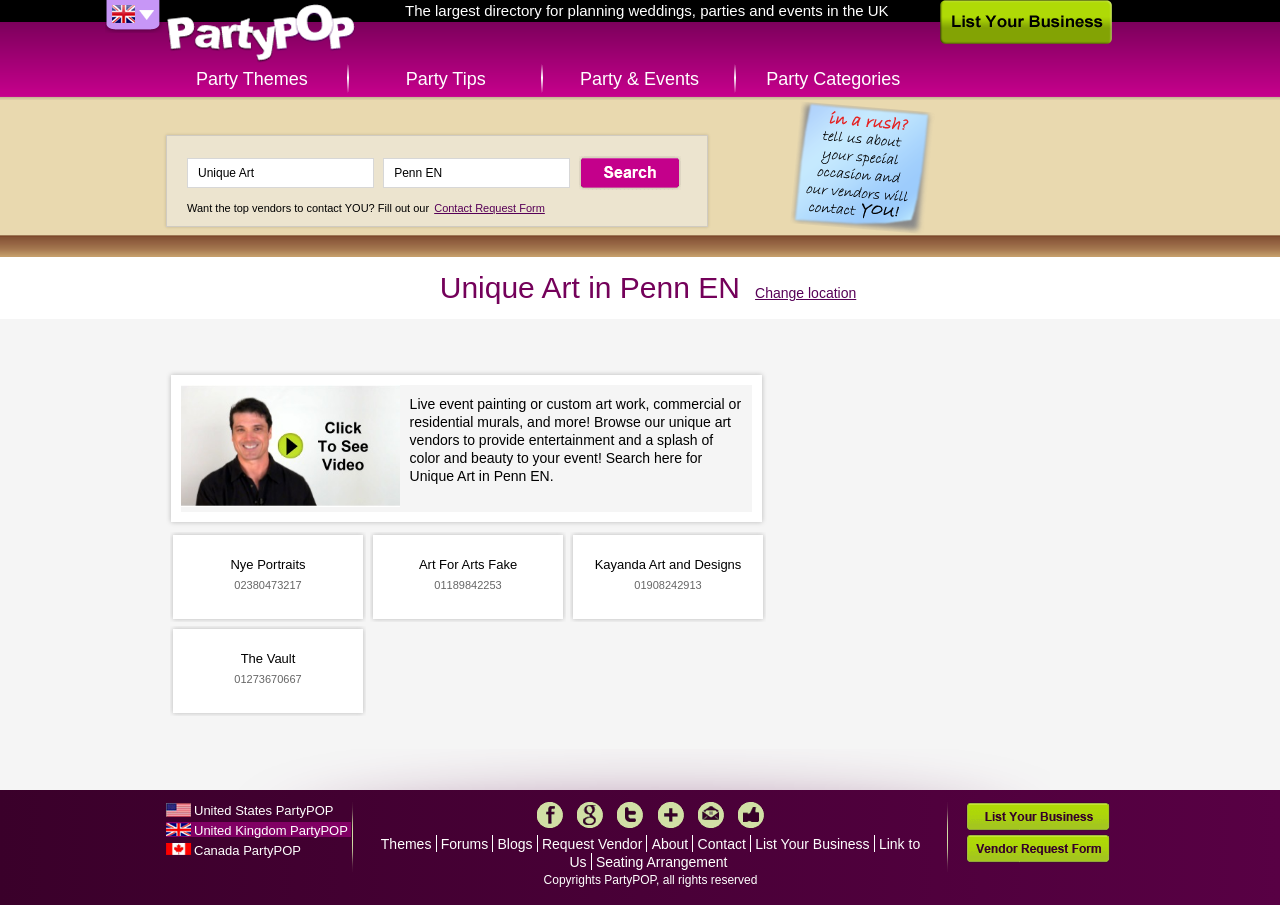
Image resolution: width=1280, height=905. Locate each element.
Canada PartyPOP (247, 850)
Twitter (630, 815)
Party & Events (639, 79)
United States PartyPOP (263, 810)
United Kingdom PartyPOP (271, 830)
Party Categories (833, 79)
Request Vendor (592, 844)
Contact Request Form (489, 208)
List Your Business (812, 844)
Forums (464, 844)
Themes (406, 844)
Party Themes (252, 79)
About (670, 844)
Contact (722, 844)
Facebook (550, 815)
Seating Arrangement (662, 862)
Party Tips (446, 79)
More (671, 815)
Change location (805, 293)
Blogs (515, 844)
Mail (711, 815)
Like (751, 815)
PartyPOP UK (261, 33)
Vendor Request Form (1038, 848)
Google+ (590, 815)
